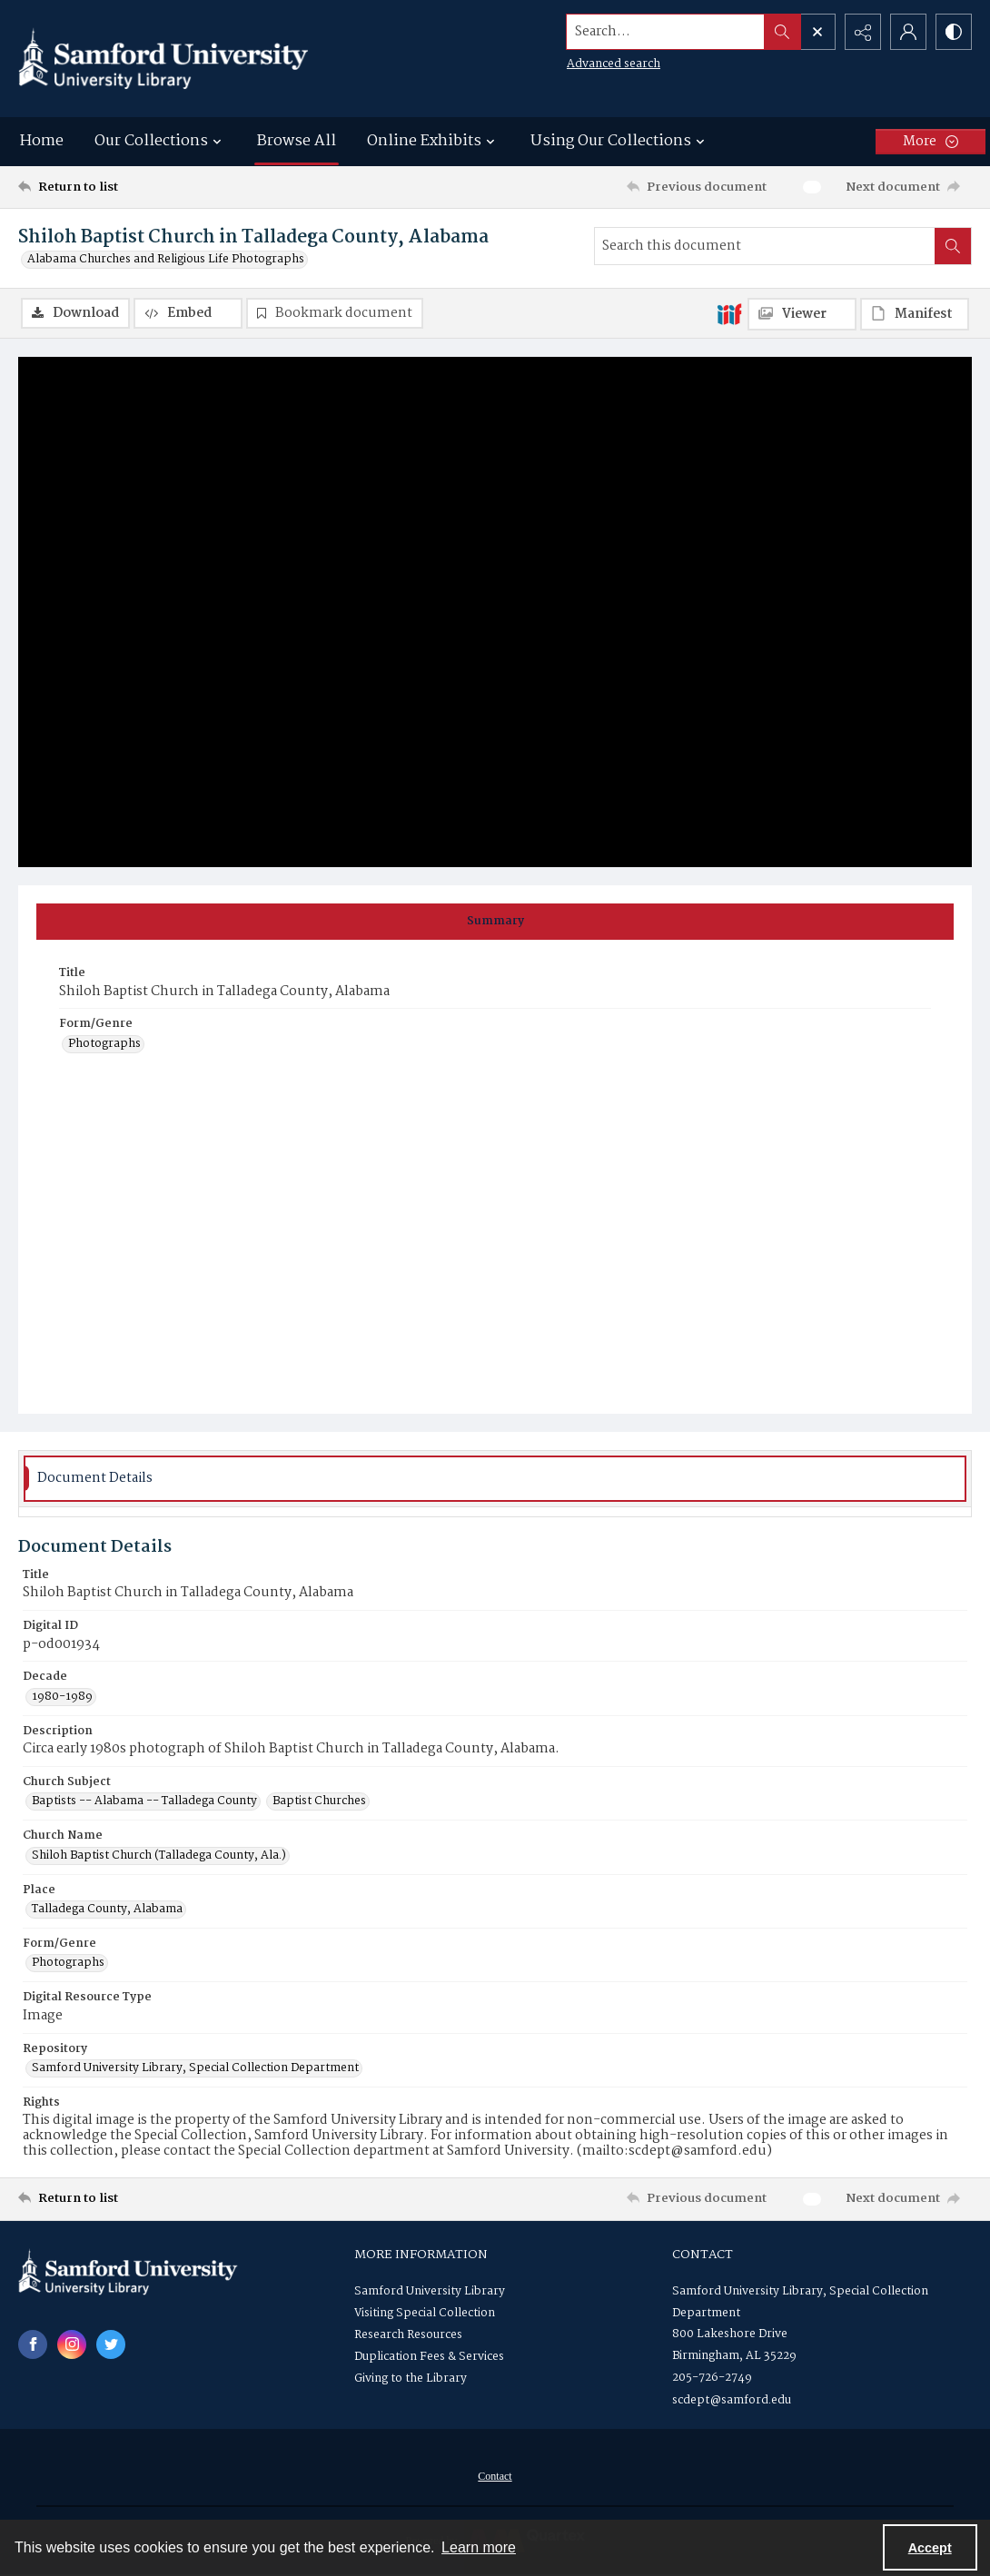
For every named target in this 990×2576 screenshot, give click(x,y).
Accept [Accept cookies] (930, 2548)
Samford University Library (429, 2291)
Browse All (296, 141)
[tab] (495, 921)
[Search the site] (666, 32)
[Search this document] (765, 246)
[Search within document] (953, 246)
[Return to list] (148, 187)
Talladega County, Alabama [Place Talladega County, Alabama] (107, 1909)
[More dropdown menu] (930, 141)
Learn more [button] (478, 2547)
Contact (494, 2476)
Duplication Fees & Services (429, 2356)
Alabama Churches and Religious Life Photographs (165, 260)
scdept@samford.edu (731, 2400)
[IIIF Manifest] (914, 314)
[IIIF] (729, 313)
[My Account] (908, 32)
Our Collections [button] (160, 141)
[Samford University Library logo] (163, 58)
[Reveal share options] (863, 32)
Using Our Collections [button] (619, 141)
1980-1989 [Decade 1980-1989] (62, 1697)
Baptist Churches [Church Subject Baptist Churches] (319, 1801)
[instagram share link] (71, 2344)
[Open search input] (817, 32)
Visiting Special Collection (424, 2313)
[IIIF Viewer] (801, 314)
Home (42, 141)
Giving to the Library (410, 2378)
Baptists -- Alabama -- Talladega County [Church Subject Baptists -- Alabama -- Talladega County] (144, 1801)
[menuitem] (494, 2476)
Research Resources (408, 2334)
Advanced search (613, 64)
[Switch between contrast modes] (953, 32)
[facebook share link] (32, 2344)
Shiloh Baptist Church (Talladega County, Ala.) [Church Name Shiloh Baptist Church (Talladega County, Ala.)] (159, 1856)
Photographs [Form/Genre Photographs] (104, 1044)
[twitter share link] (110, 2344)
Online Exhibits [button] (433, 141)
